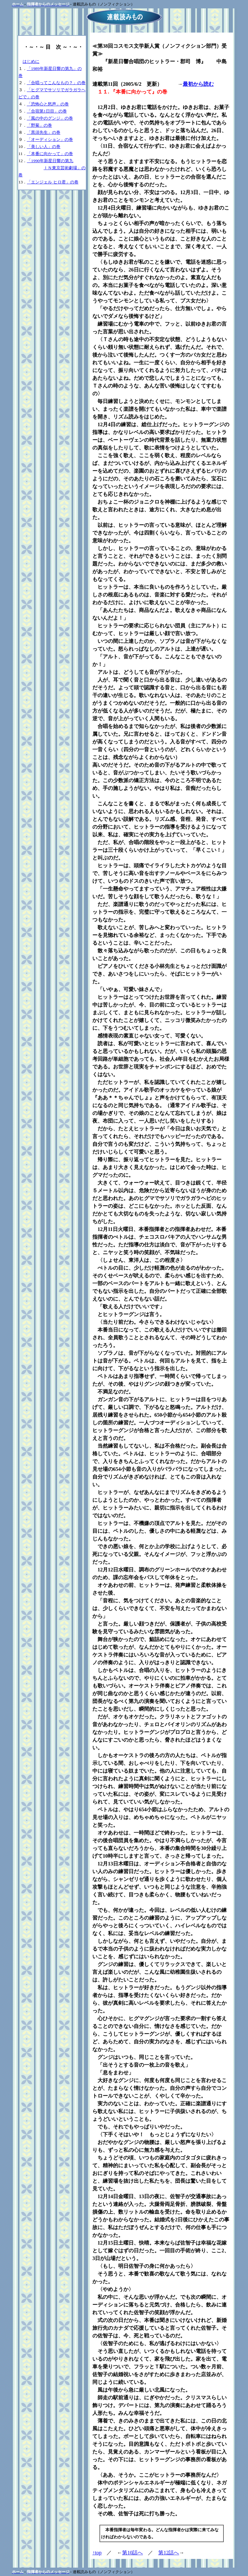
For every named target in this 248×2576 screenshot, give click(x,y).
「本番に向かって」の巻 (50, 153)
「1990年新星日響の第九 (50, 160)
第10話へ (132, 2552)
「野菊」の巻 (39, 125)
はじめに (31, 61)
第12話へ (168, 2552)
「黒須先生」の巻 (43, 132)
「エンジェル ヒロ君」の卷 (52, 182)
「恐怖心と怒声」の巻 (48, 104)
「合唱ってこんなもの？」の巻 (56, 82)
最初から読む (198, 84)
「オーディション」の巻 (50, 139)
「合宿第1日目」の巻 (47, 111)
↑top (96, 2552)
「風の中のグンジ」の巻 (50, 118)
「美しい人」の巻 (43, 146)
